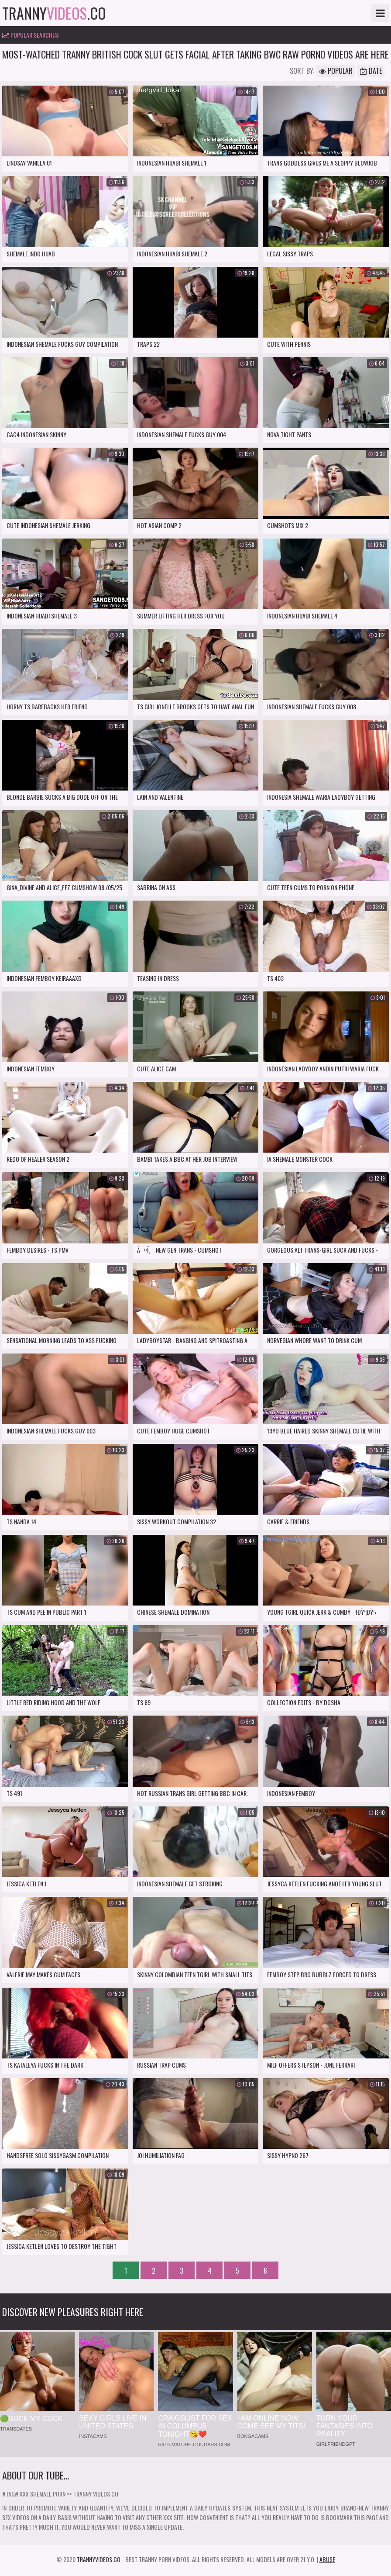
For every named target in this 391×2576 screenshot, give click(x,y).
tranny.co (54, 13)
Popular (336, 71)
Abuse (327, 2559)
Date (371, 71)
